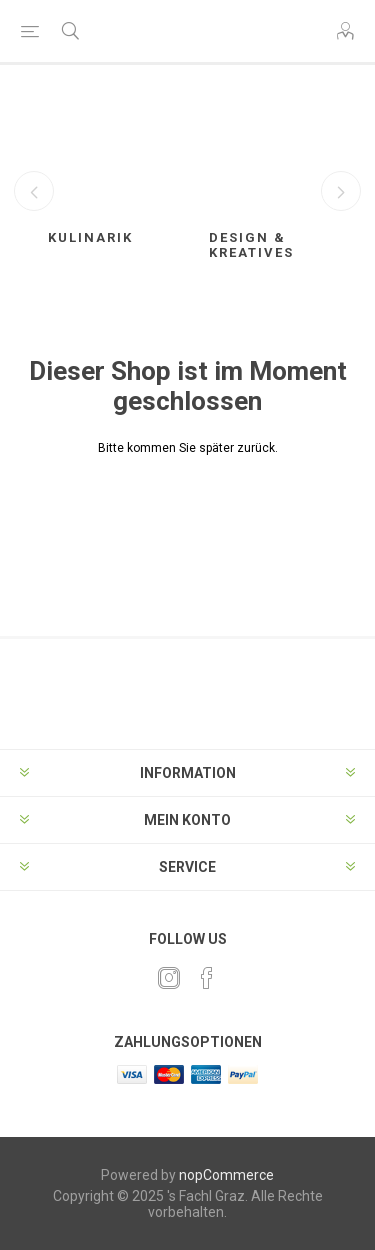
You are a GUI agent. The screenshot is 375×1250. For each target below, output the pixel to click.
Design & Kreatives (251, 245)
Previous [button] (34, 191)
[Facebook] (207, 978)
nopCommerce (226, 1175)
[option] (107, 183)
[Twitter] (169, 978)
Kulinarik (90, 237)
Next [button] (341, 191)
